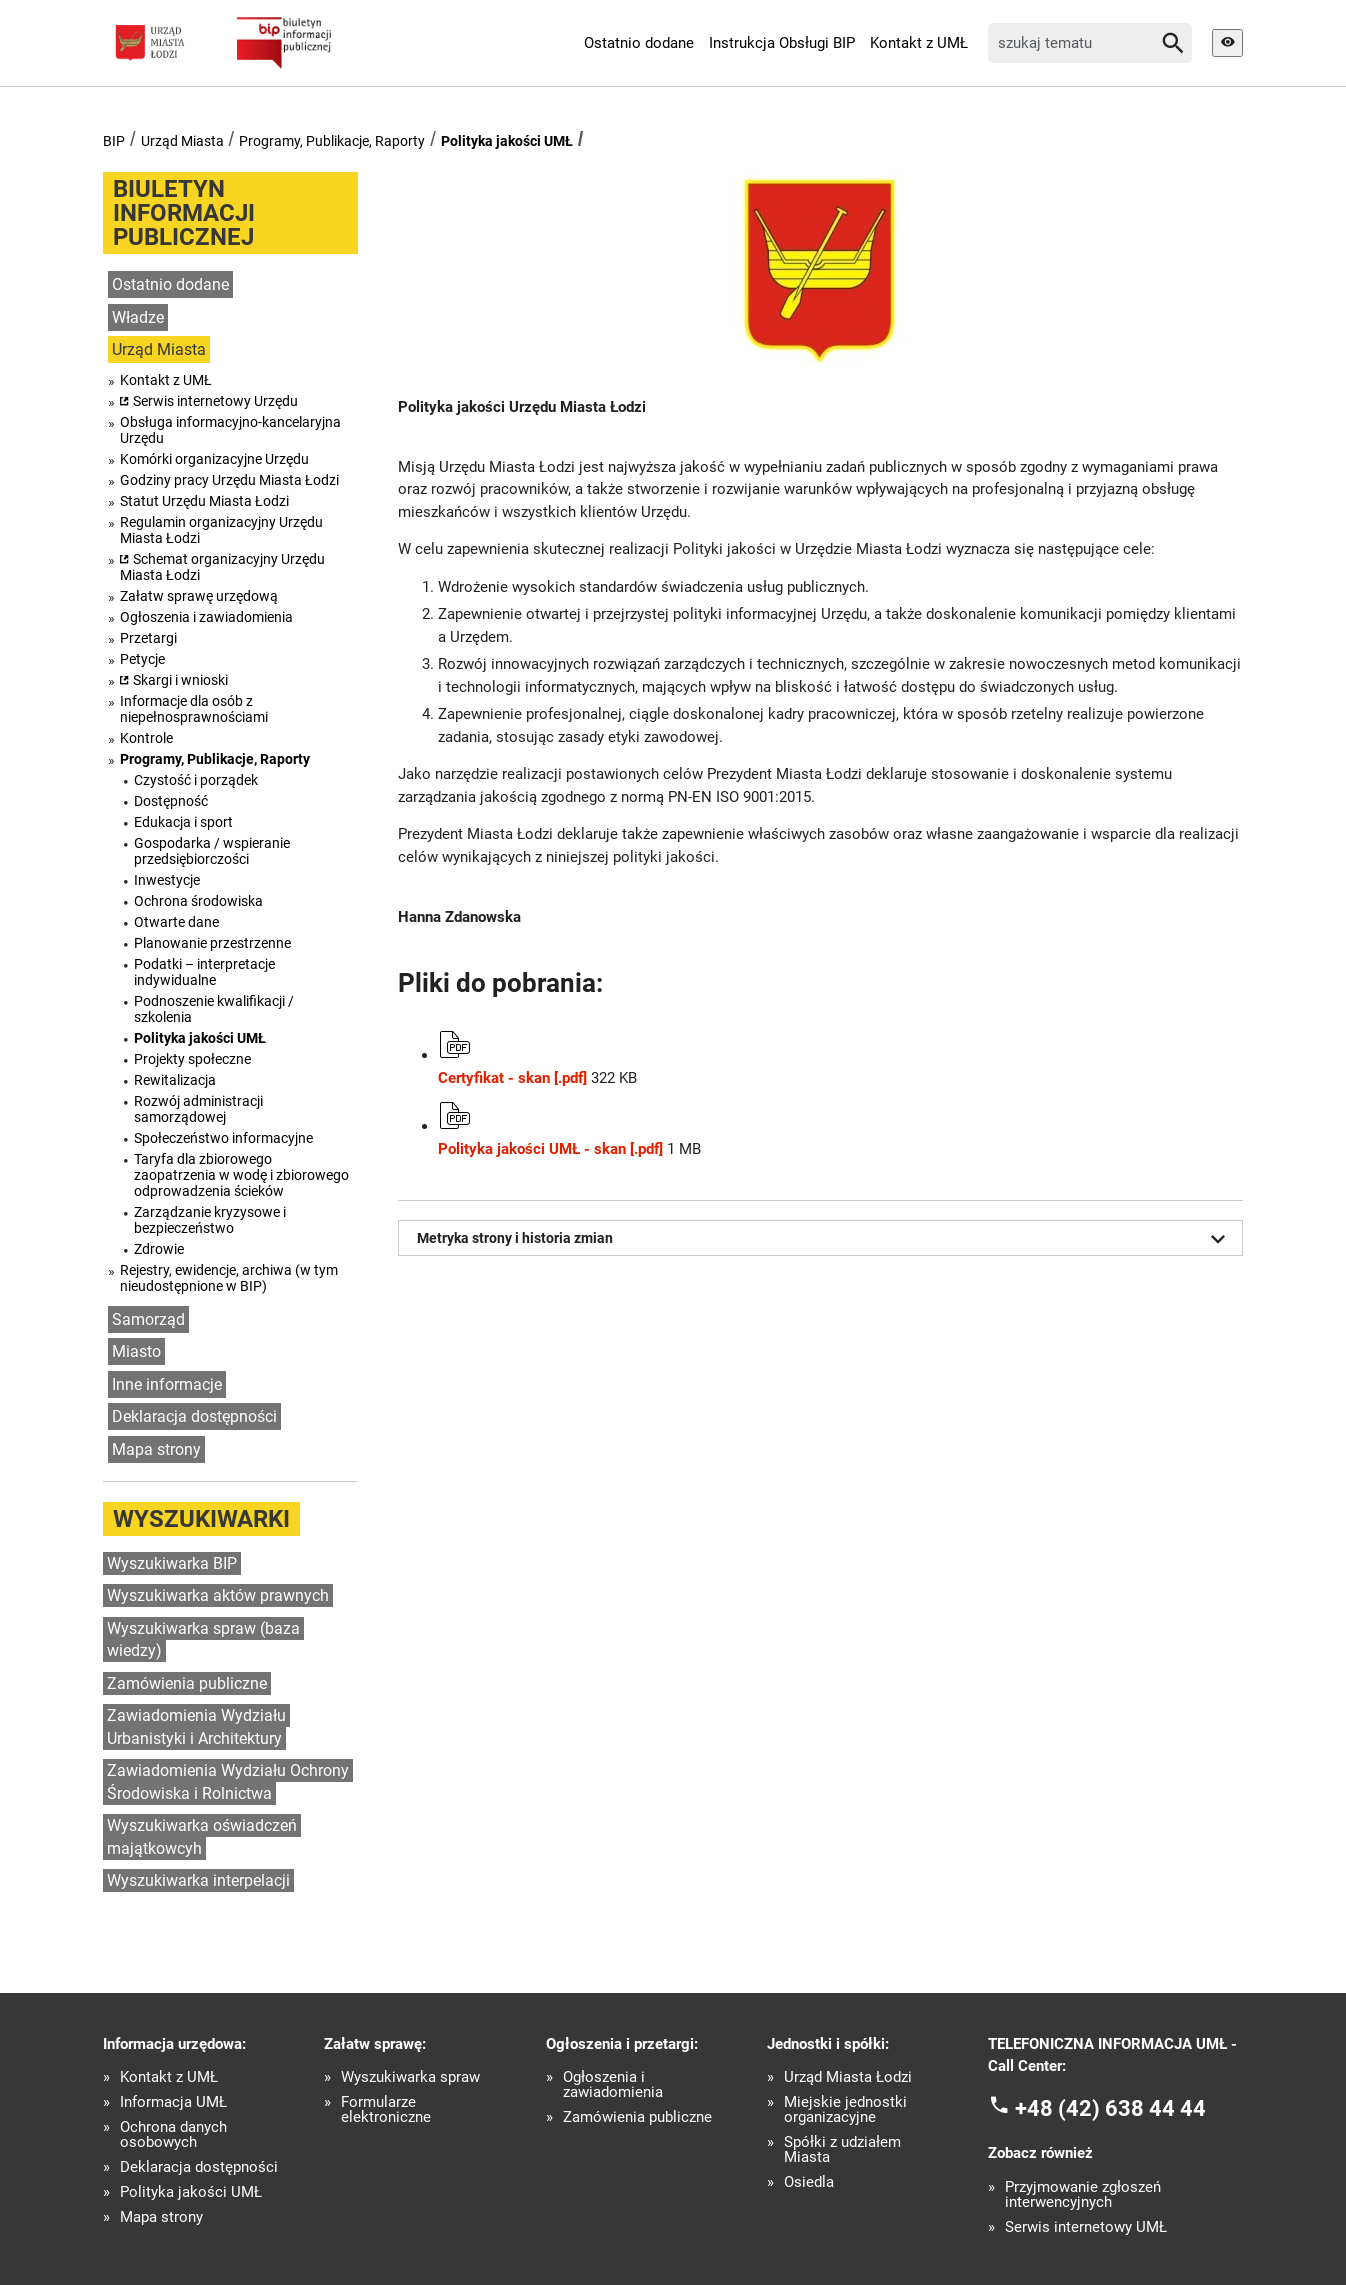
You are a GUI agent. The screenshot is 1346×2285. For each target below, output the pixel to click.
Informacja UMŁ (173, 2102)
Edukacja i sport (183, 822)
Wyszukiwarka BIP (172, 1563)
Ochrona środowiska (198, 901)
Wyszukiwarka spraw (410, 2077)
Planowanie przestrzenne (212, 943)
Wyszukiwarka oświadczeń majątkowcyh (202, 1837)
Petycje (142, 659)
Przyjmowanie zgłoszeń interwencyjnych (1083, 2195)
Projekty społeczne (192, 1059)
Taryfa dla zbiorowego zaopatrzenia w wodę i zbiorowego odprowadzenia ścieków (241, 1175)
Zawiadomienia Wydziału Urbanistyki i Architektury (196, 1727)
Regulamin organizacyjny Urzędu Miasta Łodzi (221, 530)
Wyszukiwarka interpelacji (198, 1880)
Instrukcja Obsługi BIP (782, 43)
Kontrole (146, 738)
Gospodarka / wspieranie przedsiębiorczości (212, 851)
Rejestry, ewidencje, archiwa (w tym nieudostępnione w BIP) (229, 1278)
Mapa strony (156, 1449)
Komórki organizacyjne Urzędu (214, 459)
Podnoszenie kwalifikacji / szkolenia (214, 1009)
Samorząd (148, 1319)
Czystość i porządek (196, 780)
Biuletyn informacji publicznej (184, 213)
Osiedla (809, 2182)
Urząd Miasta (182, 141)
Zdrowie (159, 1249)
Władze (138, 317)
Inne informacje (167, 1384)
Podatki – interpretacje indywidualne (204, 972)
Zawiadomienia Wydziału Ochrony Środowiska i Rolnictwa (228, 1782)
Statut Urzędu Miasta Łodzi (204, 501)
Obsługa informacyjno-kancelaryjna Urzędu (230, 430)
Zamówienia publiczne (187, 1683)
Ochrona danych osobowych (173, 2135)
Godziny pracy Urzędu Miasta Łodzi (229, 480)
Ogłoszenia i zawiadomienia (206, 617)
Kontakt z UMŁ (919, 43)
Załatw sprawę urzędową (199, 596)
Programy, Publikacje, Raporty (332, 141)
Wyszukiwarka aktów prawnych (218, 1595)
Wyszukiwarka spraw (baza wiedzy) (203, 1640)
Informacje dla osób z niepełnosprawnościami (194, 709)
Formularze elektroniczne (386, 2110)
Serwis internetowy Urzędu (215, 401)
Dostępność (171, 801)
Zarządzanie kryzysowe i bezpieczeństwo (210, 1220)
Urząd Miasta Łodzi (848, 2077)
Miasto (136, 1351)
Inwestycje (167, 880)
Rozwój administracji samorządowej (198, 1109)
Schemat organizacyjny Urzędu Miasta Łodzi (222, 567)
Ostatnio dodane (639, 43)
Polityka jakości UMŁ (507, 141)
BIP (114, 141)
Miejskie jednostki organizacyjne (845, 2110)
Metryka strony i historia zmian (825, 1239)
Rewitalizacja (175, 1080)
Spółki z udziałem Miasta (842, 2150)
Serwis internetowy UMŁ (1086, 2227)
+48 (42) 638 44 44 (1110, 2107)
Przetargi (148, 638)
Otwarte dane (176, 922)
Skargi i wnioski (180, 680)
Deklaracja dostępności (194, 1416)
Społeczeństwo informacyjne (223, 1138)
